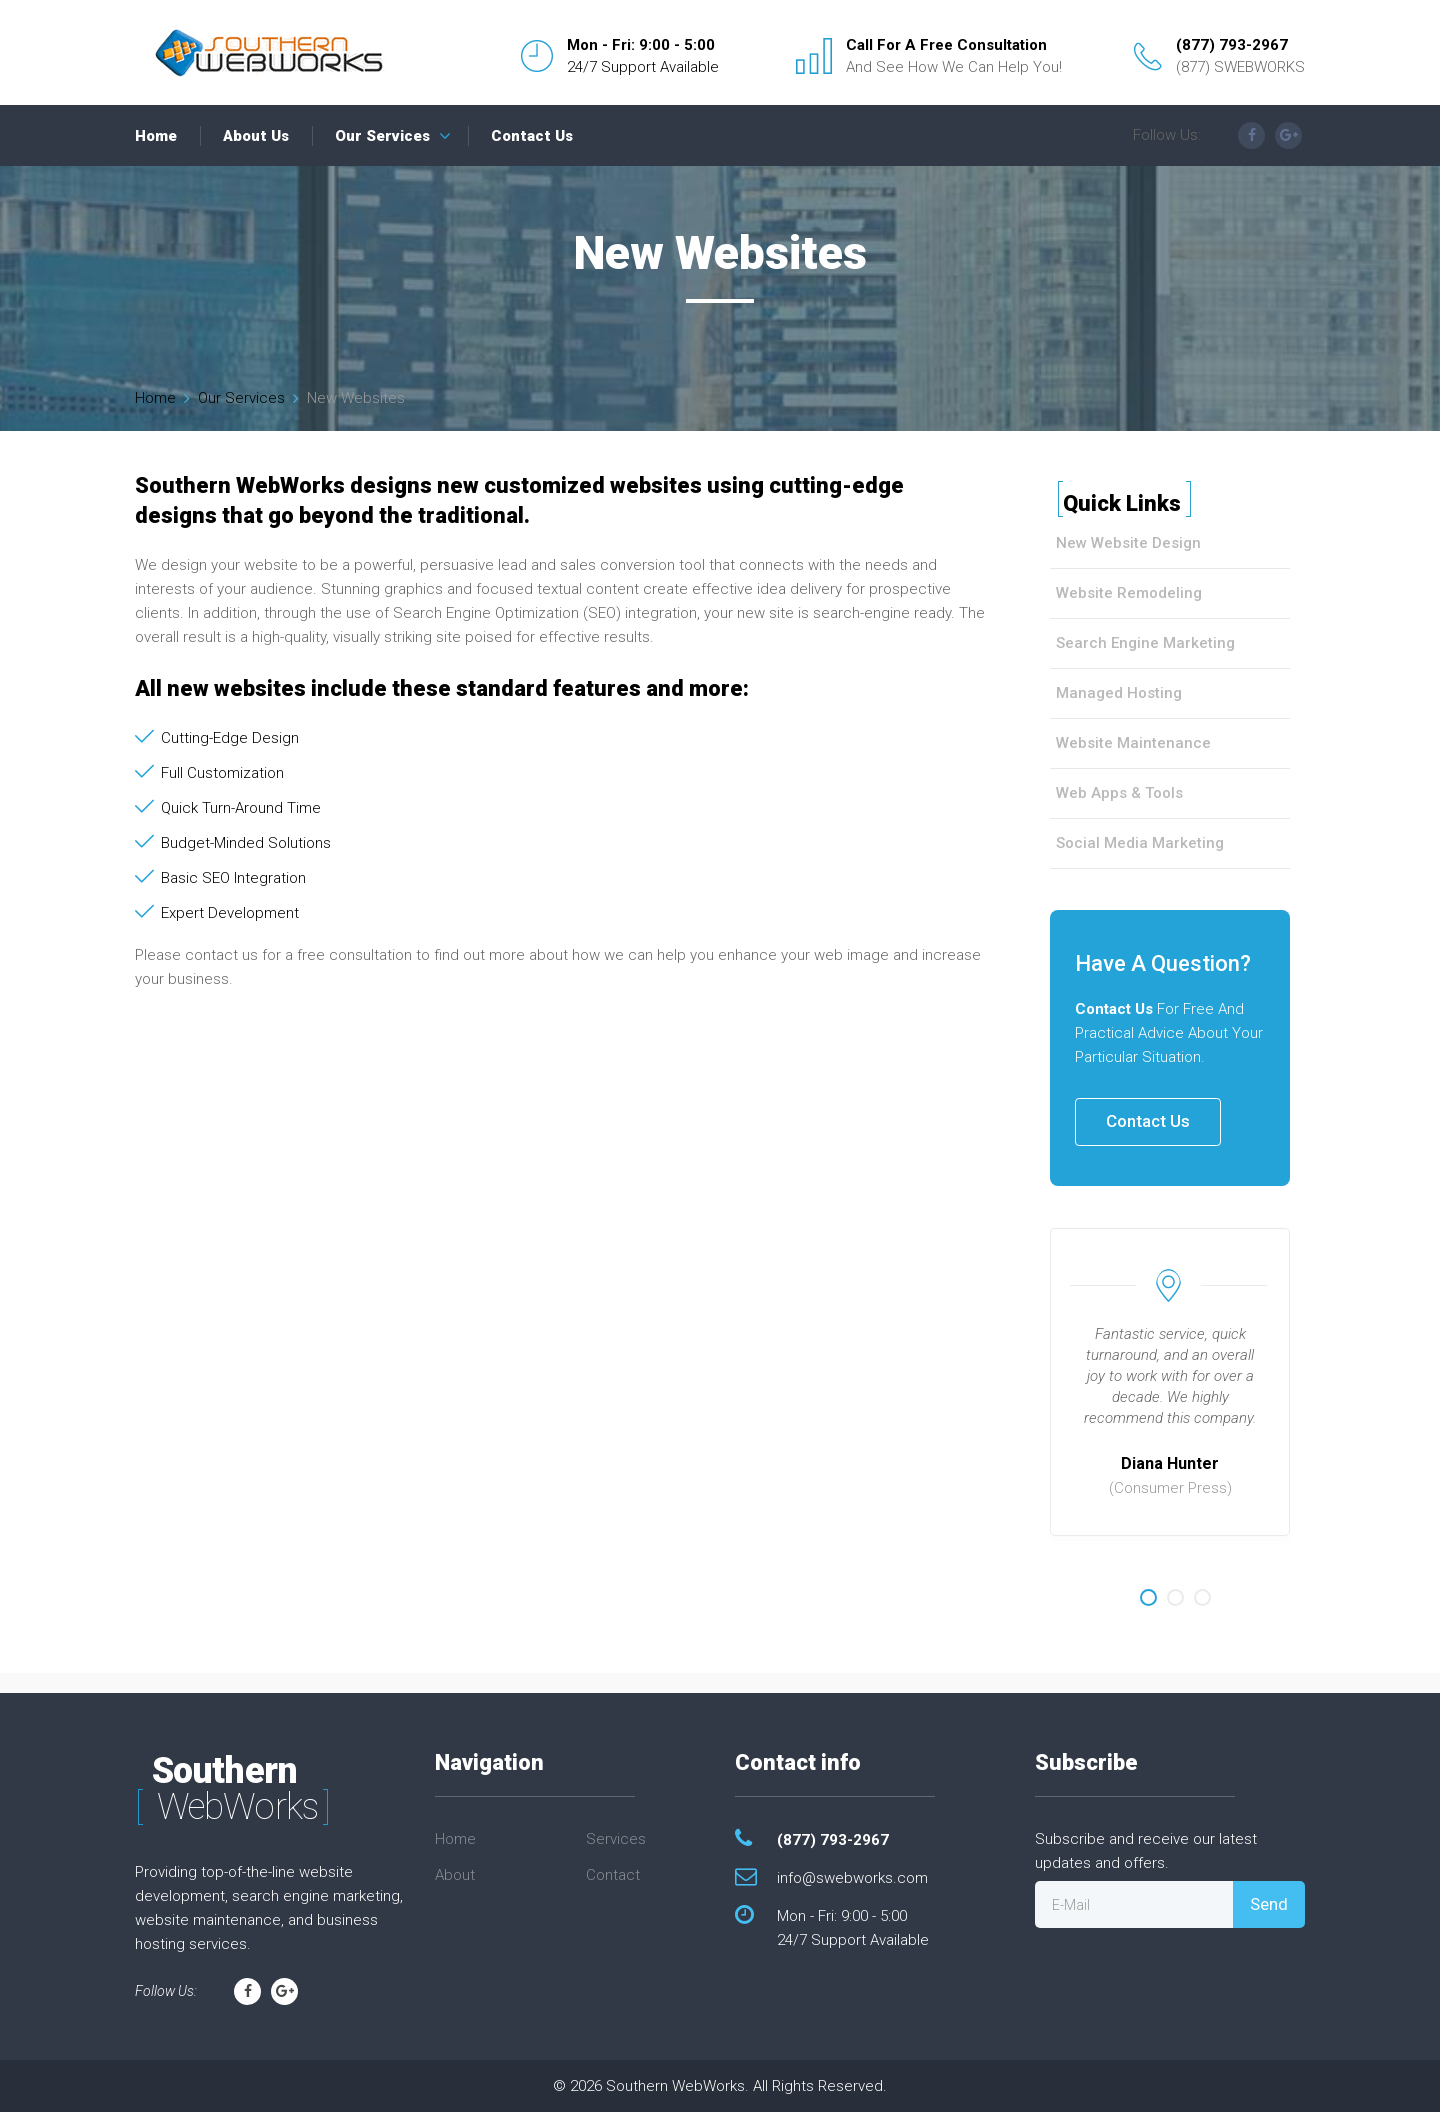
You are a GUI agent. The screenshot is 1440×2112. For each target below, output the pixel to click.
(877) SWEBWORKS (1240, 67)
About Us (256, 136)
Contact (613, 1875)
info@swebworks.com (852, 1878)
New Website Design (1128, 543)
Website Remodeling (1129, 593)
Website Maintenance (1133, 743)
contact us (221, 955)
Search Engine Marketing (1145, 643)
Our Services (382, 136)
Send (1269, 1904)
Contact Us (532, 136)
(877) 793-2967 (1232, 45)
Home (156, 136)
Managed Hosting (1119, 693)
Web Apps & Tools (1119, 793)
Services (616, 1839)
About (455, 1875)
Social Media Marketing (1140, 843)
